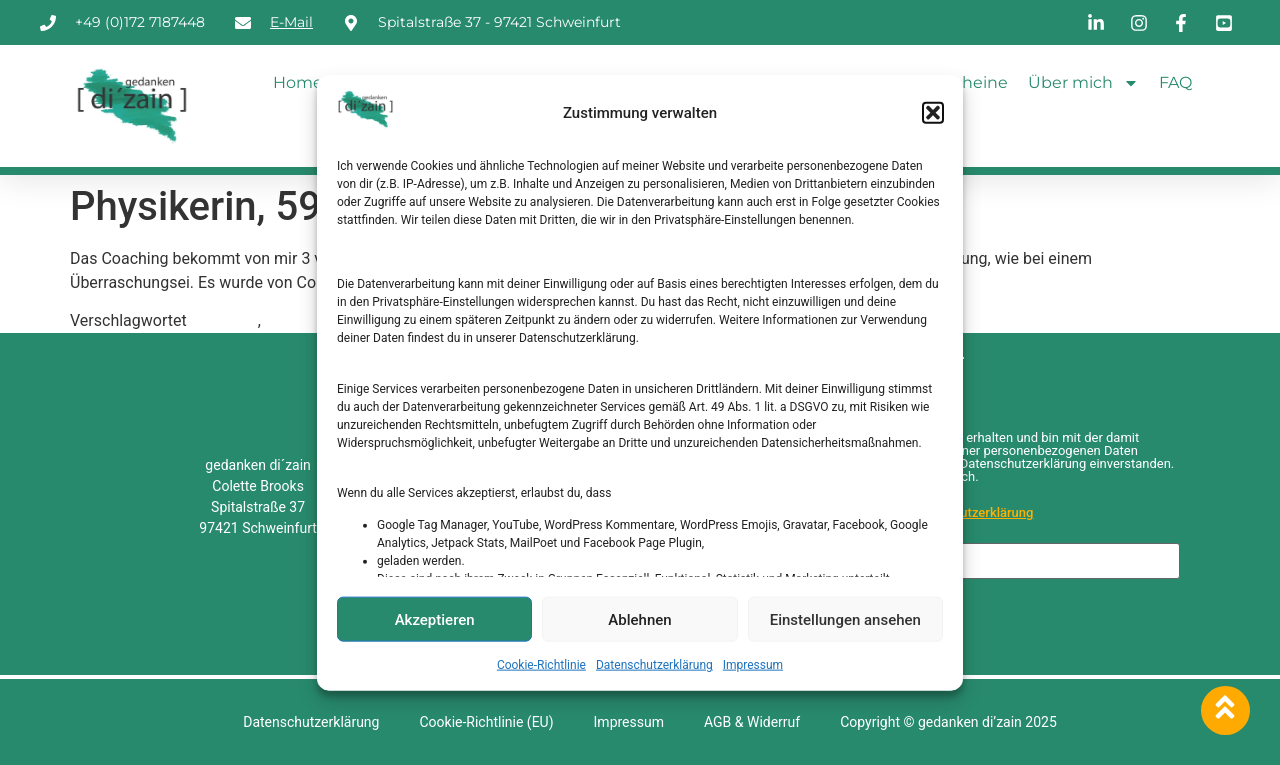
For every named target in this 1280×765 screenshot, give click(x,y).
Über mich (1083, 83)
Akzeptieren (435, 619)
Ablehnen (639, 619)
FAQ (1175, 82)
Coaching (224, 320)
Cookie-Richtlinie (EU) (486, 722)
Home (298, 82)
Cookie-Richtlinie (541, 665)
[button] (933, 113)
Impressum (753, 665)
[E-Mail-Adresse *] (982, 561)
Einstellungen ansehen (845, 619)
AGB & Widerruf (752, 722)
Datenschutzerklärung (654, 665)
